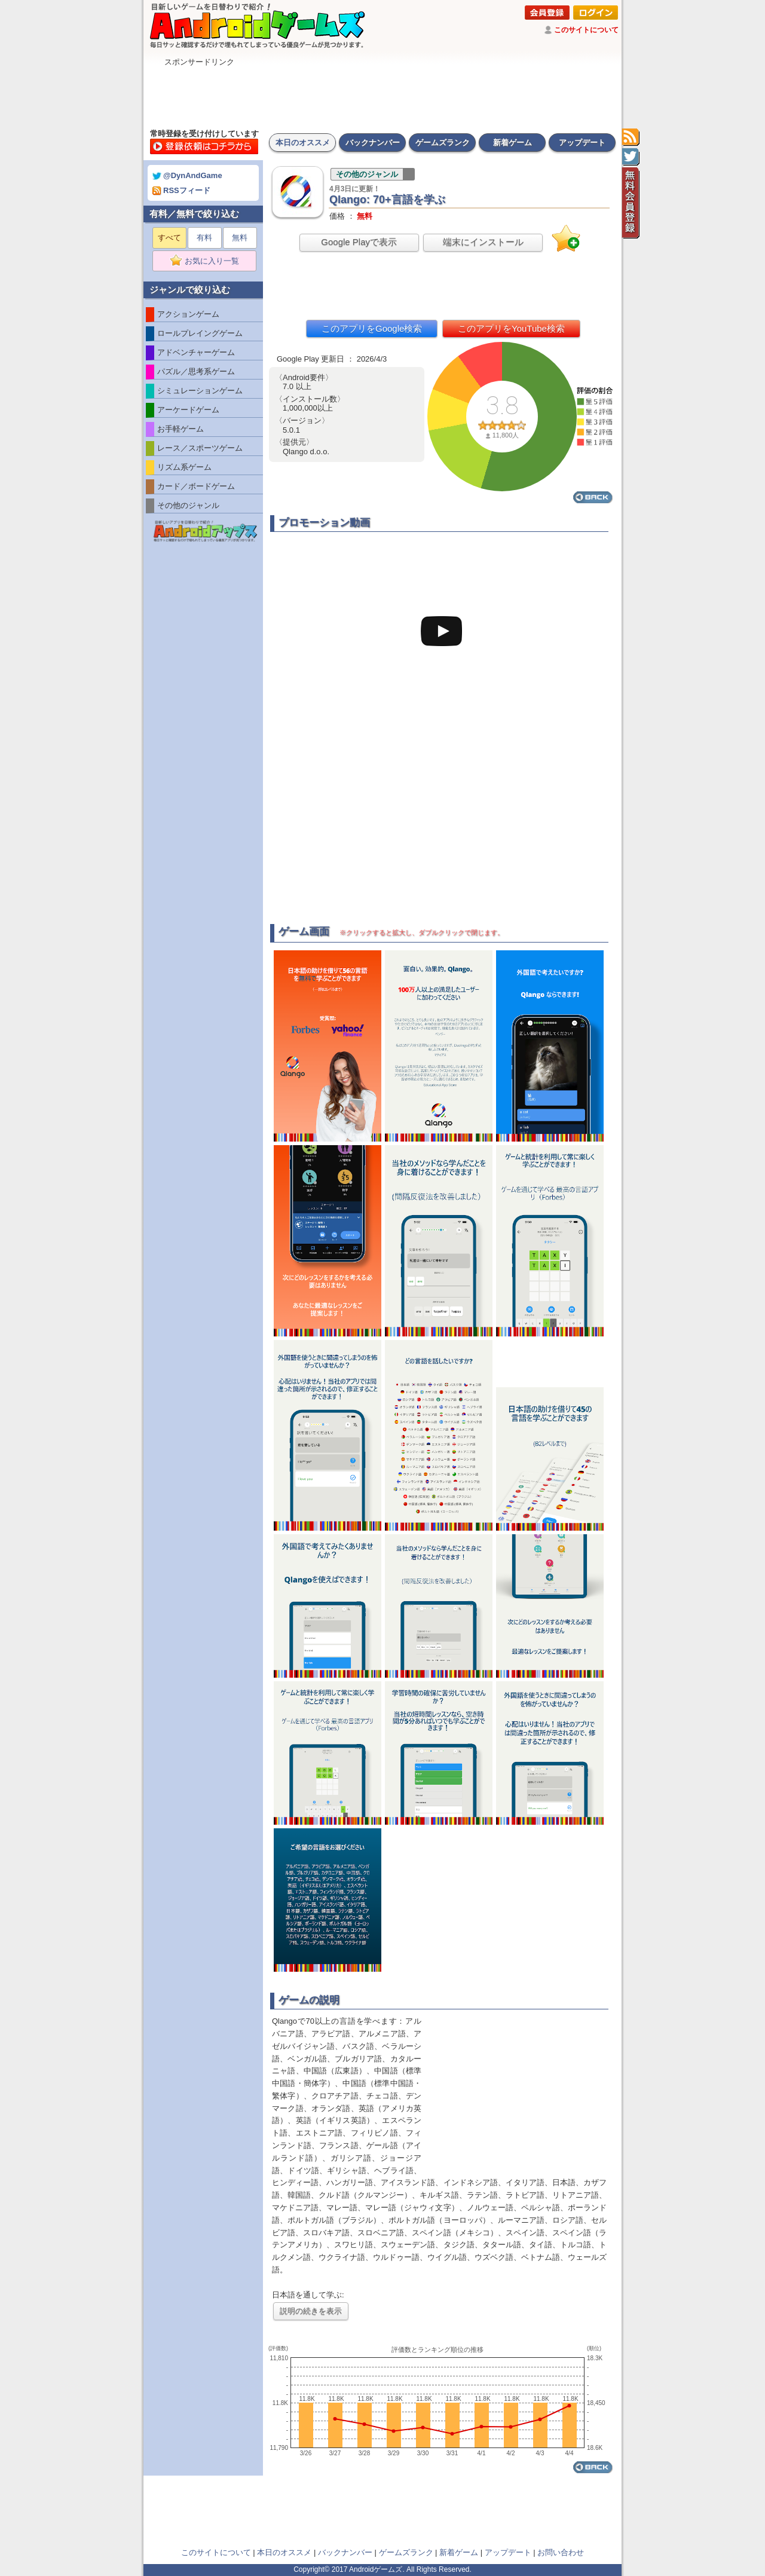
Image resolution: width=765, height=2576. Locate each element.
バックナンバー (372, 142)
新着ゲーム (512, 142)
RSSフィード (181, 190)
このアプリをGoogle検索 (372, 328)
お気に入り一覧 (208, 261)
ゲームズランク (442, 142)
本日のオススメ (303, 142)
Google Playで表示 (359, 242)
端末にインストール (483, 242)
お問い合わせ (560, 2552)
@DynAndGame (187, 175)
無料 (239, 237)
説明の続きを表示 (311, 2310)
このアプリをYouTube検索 (511, 328)
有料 (204, 237)
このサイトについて (586, 30)
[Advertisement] (382, 94)
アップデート (582, 142)
